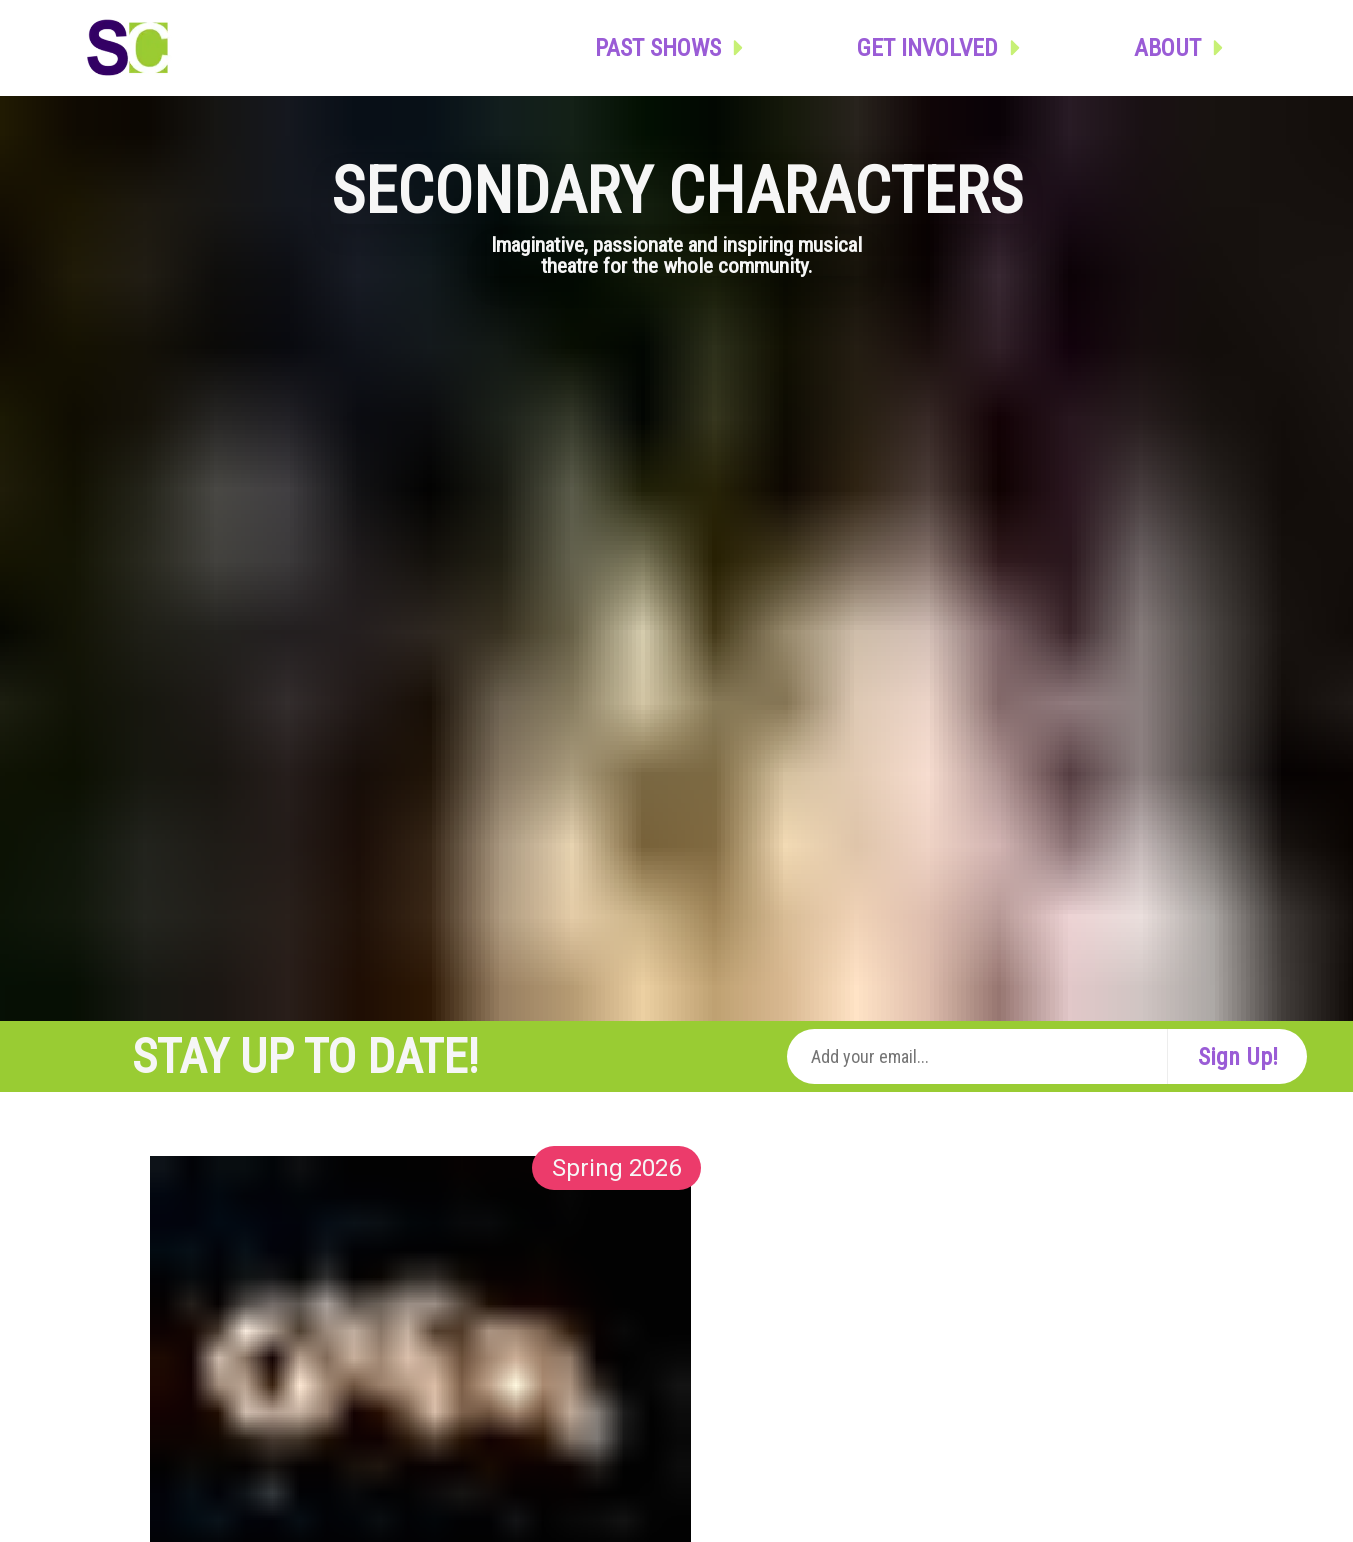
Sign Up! (1238, 1057)
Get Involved (943, 48)
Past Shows (674, 48)
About (1183, 48)
